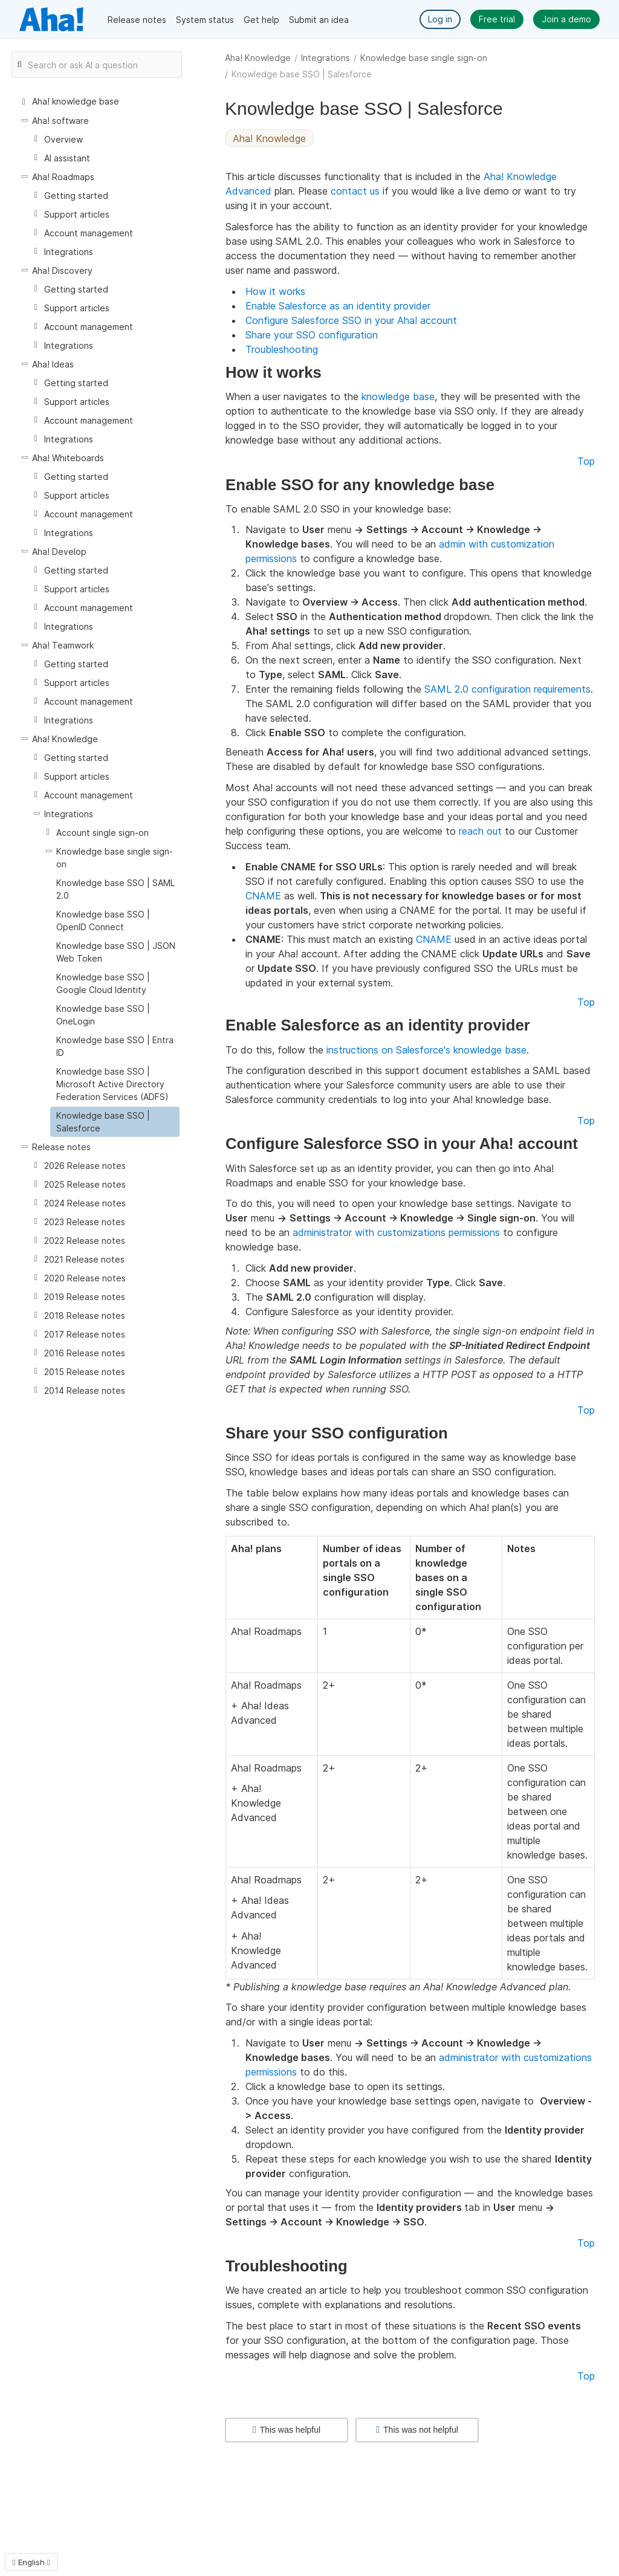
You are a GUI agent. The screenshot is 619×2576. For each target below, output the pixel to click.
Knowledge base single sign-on (423, 58)
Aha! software (60, 120)
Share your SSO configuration (311, 335)
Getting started (76, 195)
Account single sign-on (102, 832)
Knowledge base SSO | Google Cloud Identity (103, 983)
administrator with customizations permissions (396, 1232)
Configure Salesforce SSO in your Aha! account (351, 320)
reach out (480, 831)
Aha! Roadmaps (63, 177)
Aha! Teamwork (63, 645)
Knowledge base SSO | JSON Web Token (115, 951)
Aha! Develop (59, 551)
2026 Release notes (85, 1165)
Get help (261, 20)
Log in (440, 19)
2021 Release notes (84, 1259)
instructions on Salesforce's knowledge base (426, 1050)
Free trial (497, 19)
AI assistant (67, 158)
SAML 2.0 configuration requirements (507, 689)
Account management (88, 233)
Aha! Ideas (53, 364)
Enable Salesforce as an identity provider (337, 306)
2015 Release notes (84, 1372)
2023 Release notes (84, 1222)
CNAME (263, 896)
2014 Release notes (84, 1390)
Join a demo (566, 19)
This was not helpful (417, 2430)
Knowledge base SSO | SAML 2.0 (115, 889)
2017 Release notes (84, 1334)
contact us (355, 191)
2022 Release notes (84, 1240)
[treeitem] (115, 1122)
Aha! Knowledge (258, 58)
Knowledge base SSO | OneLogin (103, 1014)
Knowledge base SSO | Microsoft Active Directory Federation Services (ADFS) (112, 1084)
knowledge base (398, 396)
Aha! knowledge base (75, 101)
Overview (63, 139)
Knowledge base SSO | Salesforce (103, 1121)
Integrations (325, 58)
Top (586, 461)
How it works (275, 291)
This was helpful (286, 2430)
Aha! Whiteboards (68, 458)
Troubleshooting (281, 349)
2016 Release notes (84, 1353)
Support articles (76, 214)
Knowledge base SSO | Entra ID (114, 1046)
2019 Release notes (84, 1297)
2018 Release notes (84, 1315)
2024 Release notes (85, 1203)
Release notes (137, 20)
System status (205, 20)
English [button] (31, 2562)
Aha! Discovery (62, 270)
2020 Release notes (85, 1278)
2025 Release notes (85, 1184)
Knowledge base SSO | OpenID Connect (103, 920)
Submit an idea (319, 20)
